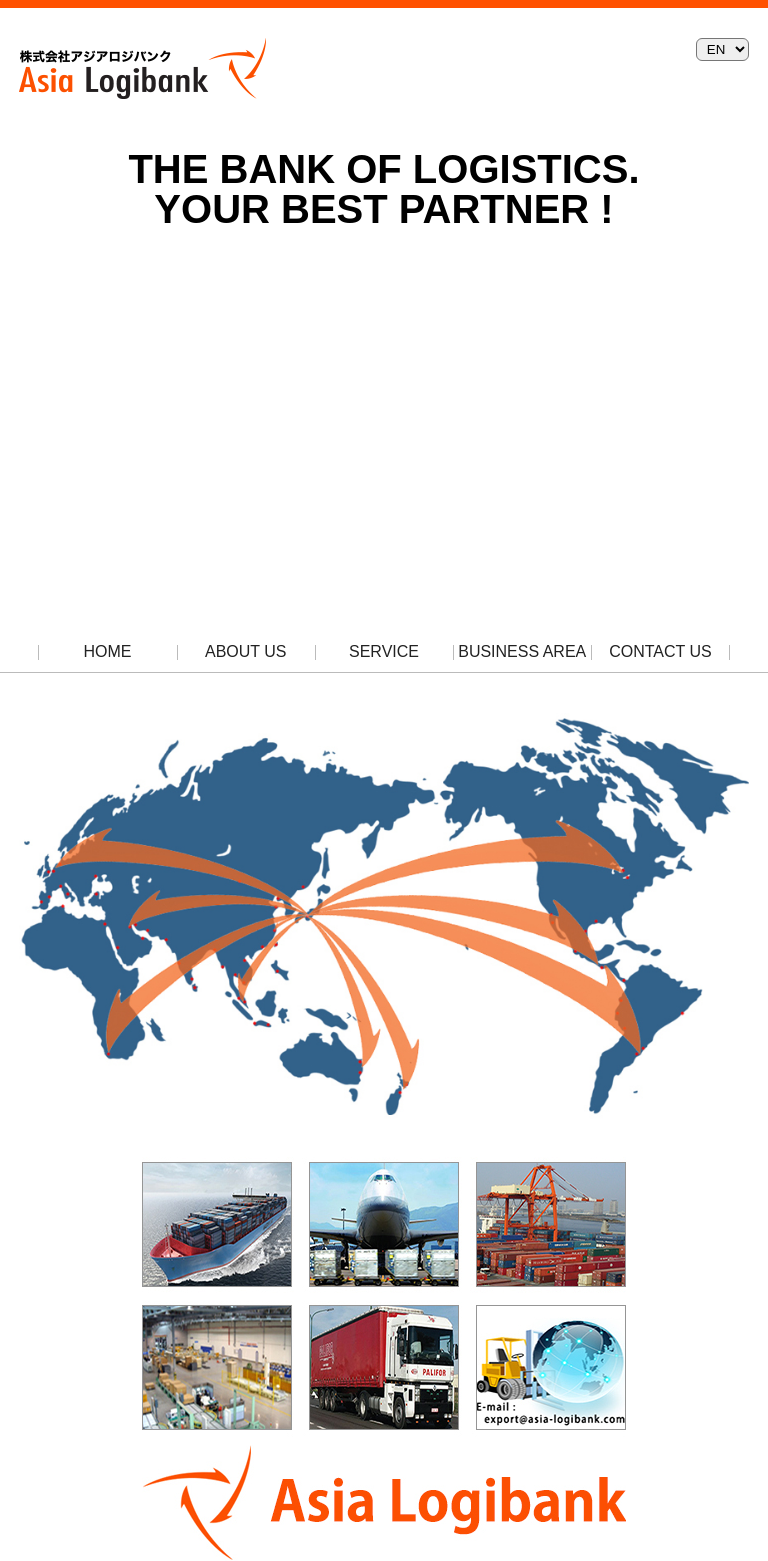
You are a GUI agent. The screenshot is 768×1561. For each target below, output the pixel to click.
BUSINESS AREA (522, 651)
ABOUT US (246, 651)
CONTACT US (660, 651)
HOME (108, 651)
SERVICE (384, 651)
